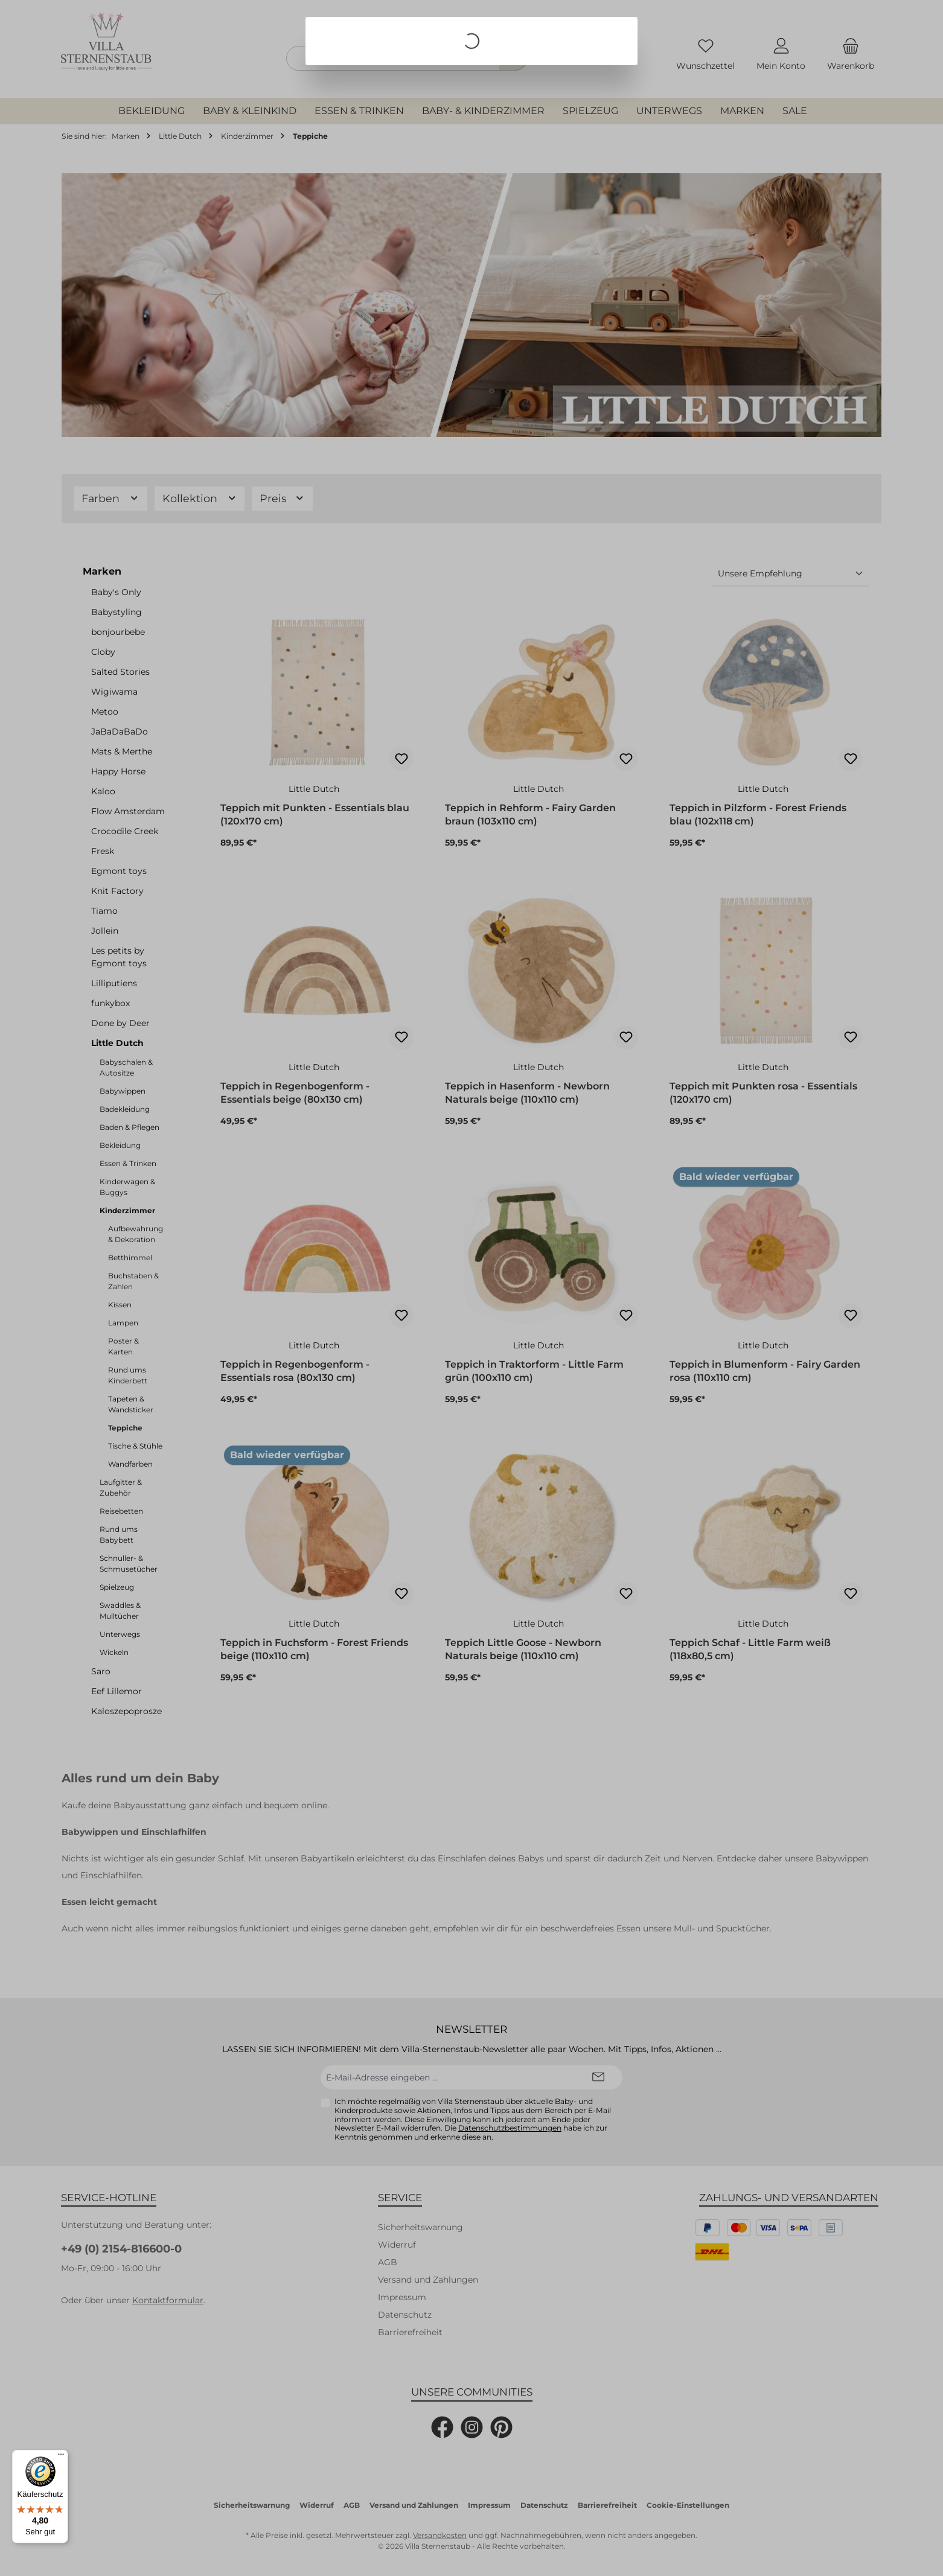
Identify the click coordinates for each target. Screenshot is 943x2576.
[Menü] (61, 2457)
